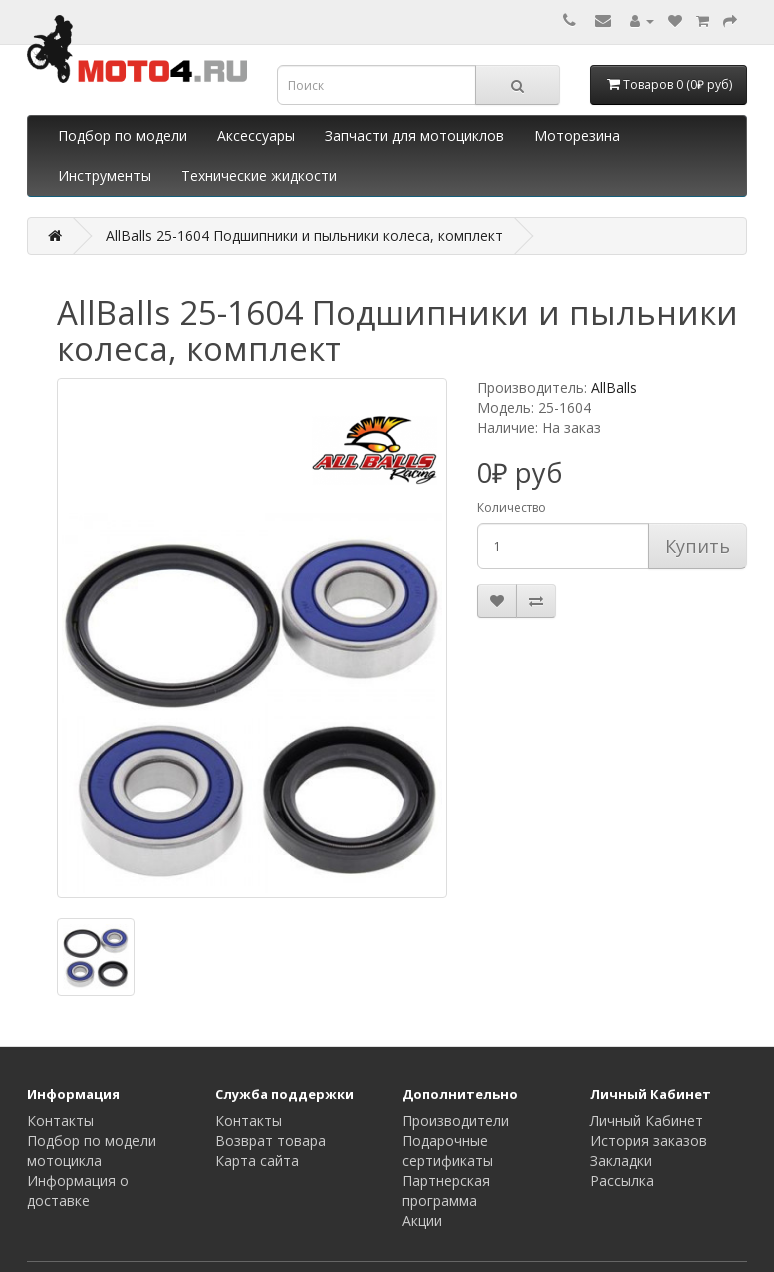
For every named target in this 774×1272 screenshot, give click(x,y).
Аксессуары (256, 135)
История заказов (648, 1140)
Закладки (621, 1160)
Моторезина (577, 135)
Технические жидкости (259, 175)
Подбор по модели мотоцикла (91, 1150)
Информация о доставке (78, 1190)
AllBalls (614, 387)
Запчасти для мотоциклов (414, 135)
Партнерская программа (446, 1190)
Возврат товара (270, 1140)
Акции (422, 1220)
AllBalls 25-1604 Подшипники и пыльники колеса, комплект (304, 235)
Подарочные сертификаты (447, 1150)
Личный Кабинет (646, 1120)
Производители (455, 1120)
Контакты (60, 1120)
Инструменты (104, 175)
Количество (511, 507)
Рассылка (622, 1180)
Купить (697, 546)
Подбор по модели (122, 135)
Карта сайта (257, 1160)
